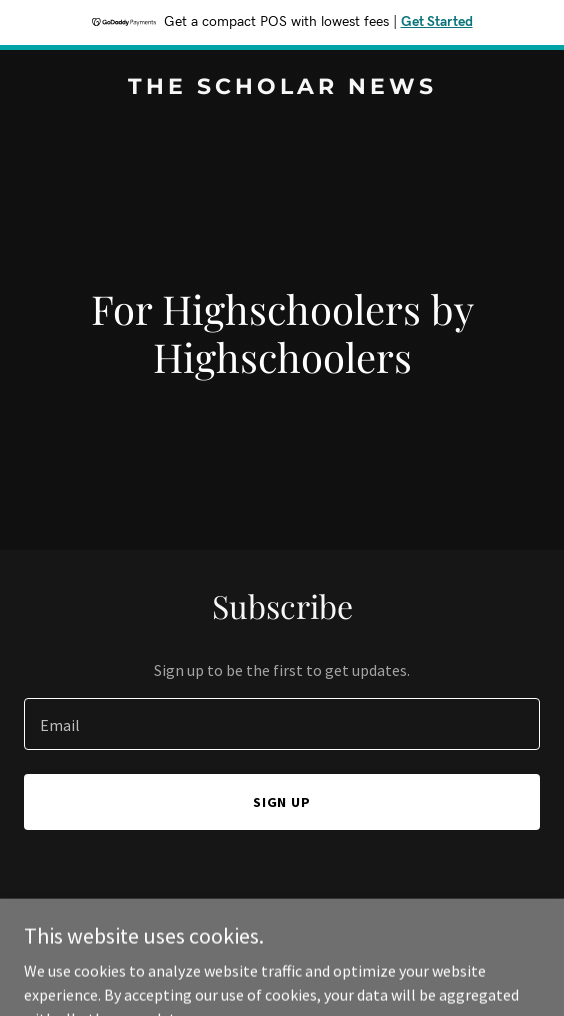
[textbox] (282, 724)
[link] (282, 88)
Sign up (282, 802)
